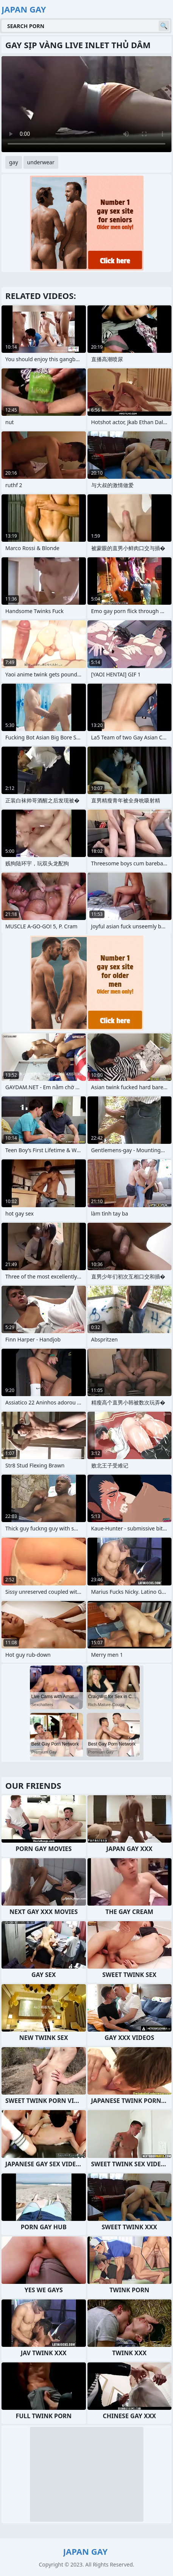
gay (13, 162)
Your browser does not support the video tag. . (86, 104)
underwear (41, 162)
